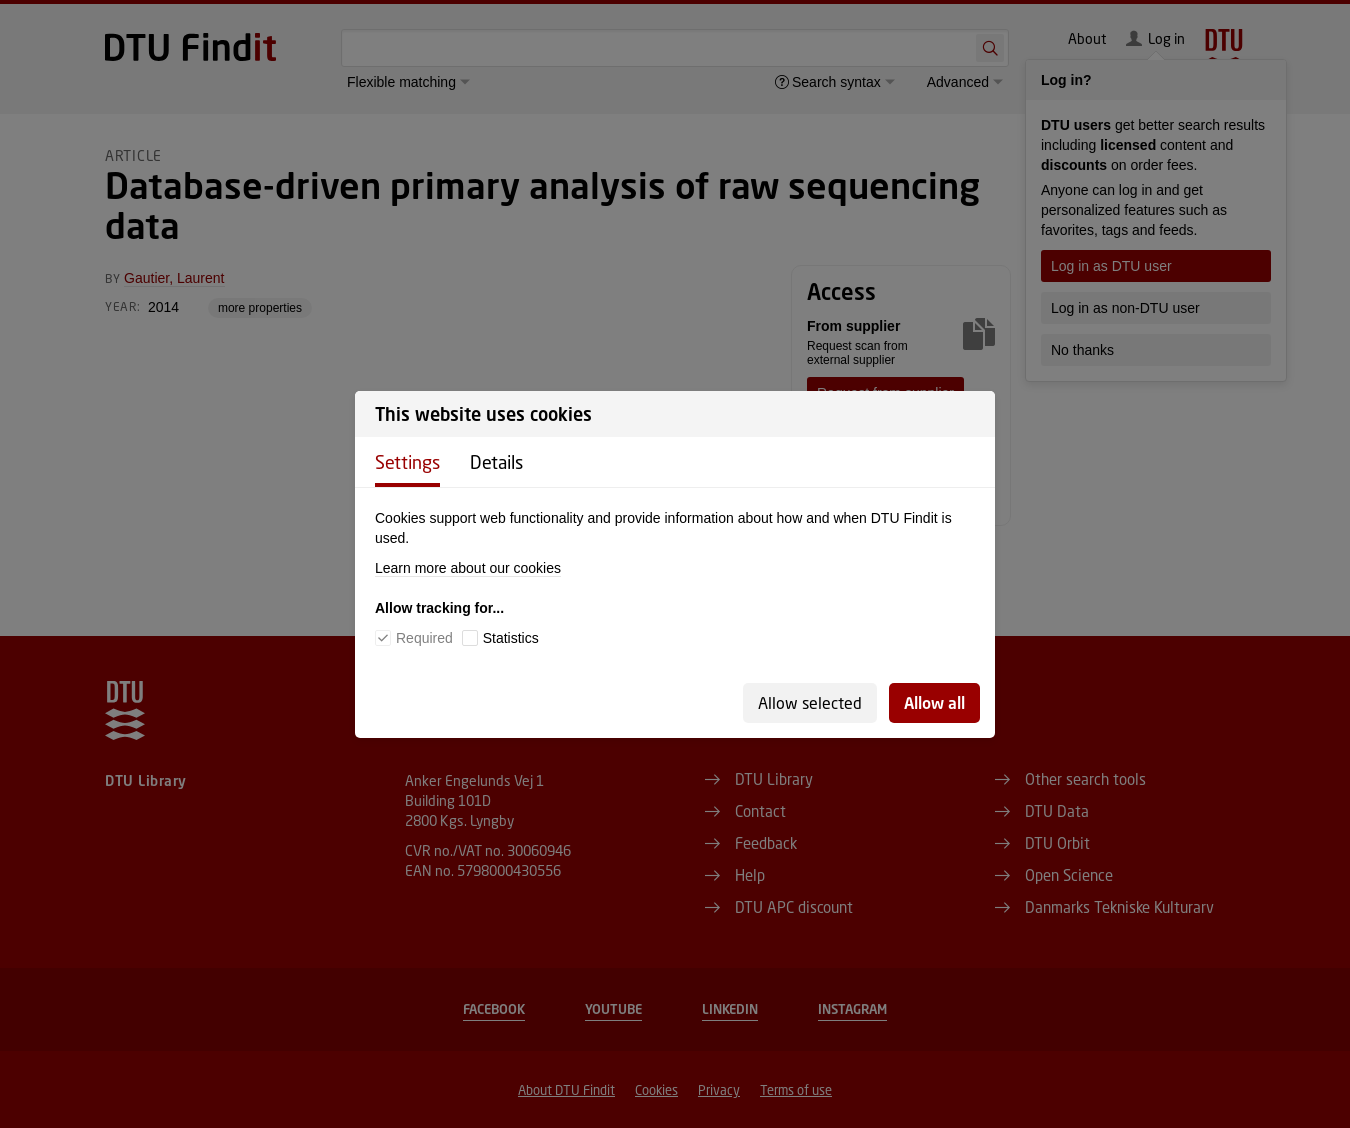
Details (496, 462)
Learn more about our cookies (468, 568)
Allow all (934, 702)
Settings (407, 462)
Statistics (511, 638)
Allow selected (810, 702)
